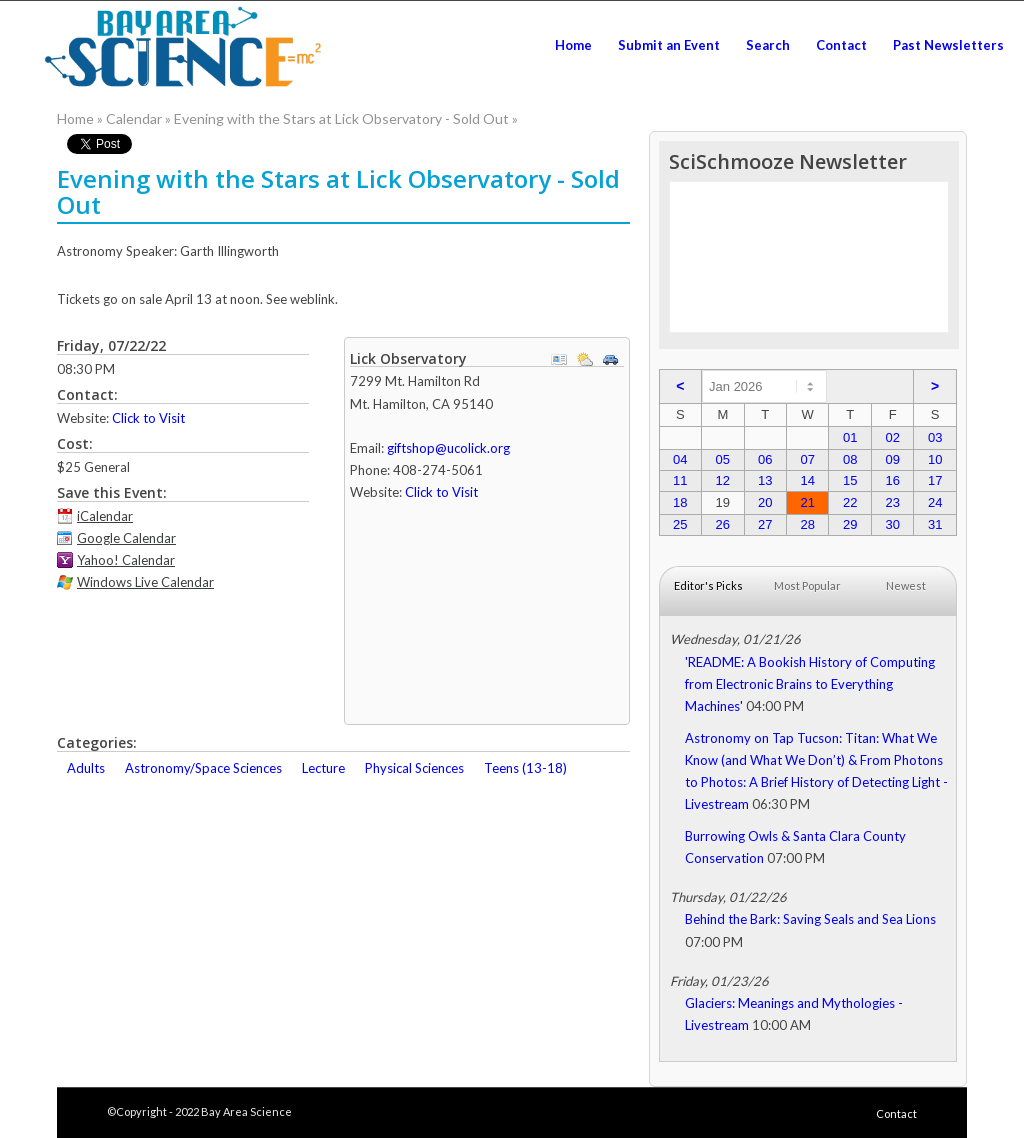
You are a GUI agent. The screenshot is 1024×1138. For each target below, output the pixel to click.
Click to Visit (148, 418)
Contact (896, 1113)
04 (680, 459)
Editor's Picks (708, 585)
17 (935, 480)
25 (680, 524)
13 (765, 480)
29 (850, 524)
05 (723, 459)
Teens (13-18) (525, 768)
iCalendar (105, 516)
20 (765, 502)
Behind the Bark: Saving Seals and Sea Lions (810, 919)
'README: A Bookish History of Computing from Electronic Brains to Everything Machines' (810, 684)
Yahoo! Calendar (126, 560)
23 (892, 502)
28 (808, 524)
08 (850, 459)
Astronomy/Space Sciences (203, 768)
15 (850, 480)
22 (850, 502)
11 (680, 480)
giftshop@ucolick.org (448, 448)
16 (892, 480)
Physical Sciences (414, 768)
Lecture (323, 768)
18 (680, 502)
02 (892, 437)
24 (935, 502)
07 (808, 459)
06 (765, 459)
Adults (86, 768)
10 (935, 459)
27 (765, 524)
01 (850, 437)
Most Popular (807, 585)
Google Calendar (126, 538)
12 (723, 480)
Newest (906, 585)
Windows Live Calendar (145, 582)
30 (892, 524)
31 (935, 524)
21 (808, 502)
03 (935, 437)
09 (892, 459)
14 (808, 480)
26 (723, 524)
